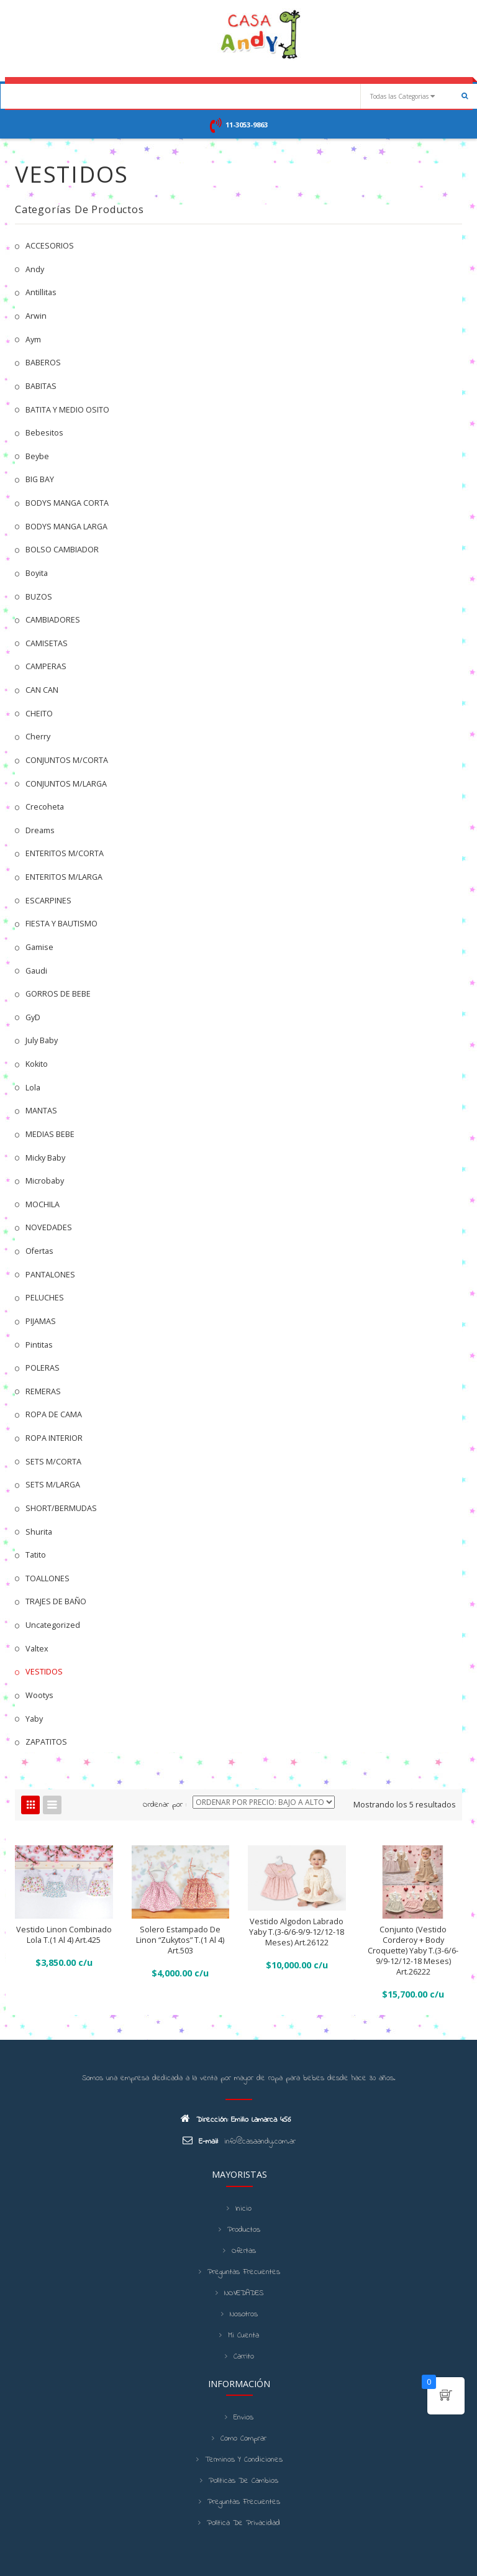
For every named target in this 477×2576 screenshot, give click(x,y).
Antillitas (41, 292)
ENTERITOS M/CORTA (64, 853)
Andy (34, 269)
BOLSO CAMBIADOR (62, 549)
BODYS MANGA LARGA (66, 526)
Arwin (36, 316)
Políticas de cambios (243, 2481)
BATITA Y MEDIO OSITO (67, 409)
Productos (243, 2230)
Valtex (36, 1648)
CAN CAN (41, 690)
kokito (36, 1064)
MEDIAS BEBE (50, 1134)
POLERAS (42, 1368)
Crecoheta (44, 807)
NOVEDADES (48, 1227)
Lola (32, 1087)
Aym (33, 339)
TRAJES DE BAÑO (55, 1601)
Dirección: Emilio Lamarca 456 (236, 2119)
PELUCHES (44, 1297)
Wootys (39, 1695)
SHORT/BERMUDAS (61, 1508)
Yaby (34, 1719)
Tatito (35, 1555)
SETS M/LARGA (52, 1484)
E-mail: (200, 2141)
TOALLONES (47, 1578)
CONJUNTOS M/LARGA (66, 784)
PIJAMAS (40, 1321)
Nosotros (244, 2314)
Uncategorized (52, 1625)
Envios (243, 2417)
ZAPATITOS (46, 1742)
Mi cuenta (243, 2335)
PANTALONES (50, 1274)
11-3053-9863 (246, 124)
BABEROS (43, 362)
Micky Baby (45, 1158)
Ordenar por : (164, 1805)
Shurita (38, 1532)
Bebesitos (44, 432)
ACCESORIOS (49, 245)
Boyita (36, 573)
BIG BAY (39, 479)
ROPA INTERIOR (54, 1438)
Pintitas (39, 1345)
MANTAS (41, 1110)
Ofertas (39, 1251)
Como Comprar (243, 2438)
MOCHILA (42, 1204)
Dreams (40, 830)
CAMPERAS (45, 666)
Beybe (37, 456)
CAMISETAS (46, 643)
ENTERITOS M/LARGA (63, 877)
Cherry (37, 736)
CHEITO (39, 713)
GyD (32, 1017)
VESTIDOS (44, 1671)
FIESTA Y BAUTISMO (61, 923)
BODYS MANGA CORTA (67, 503)
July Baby (41, 1040)
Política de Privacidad (243, 2523)
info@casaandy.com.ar (260, 2141)
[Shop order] (264, 1802)
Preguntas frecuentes (243, 2272)
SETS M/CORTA (53, 1461)
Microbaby (44, 1181)
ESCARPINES (48, 900)
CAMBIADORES (52, 619)
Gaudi (36, 971)
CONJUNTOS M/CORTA (66, 760)
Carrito (244, 2356)
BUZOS (38, 596)
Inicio (243, 2208)
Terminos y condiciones (244, 2459)
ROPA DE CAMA (53, 1414)
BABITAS (41, 386)
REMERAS (43, 1391)
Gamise (39, 947)
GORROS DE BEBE (58, 994)
